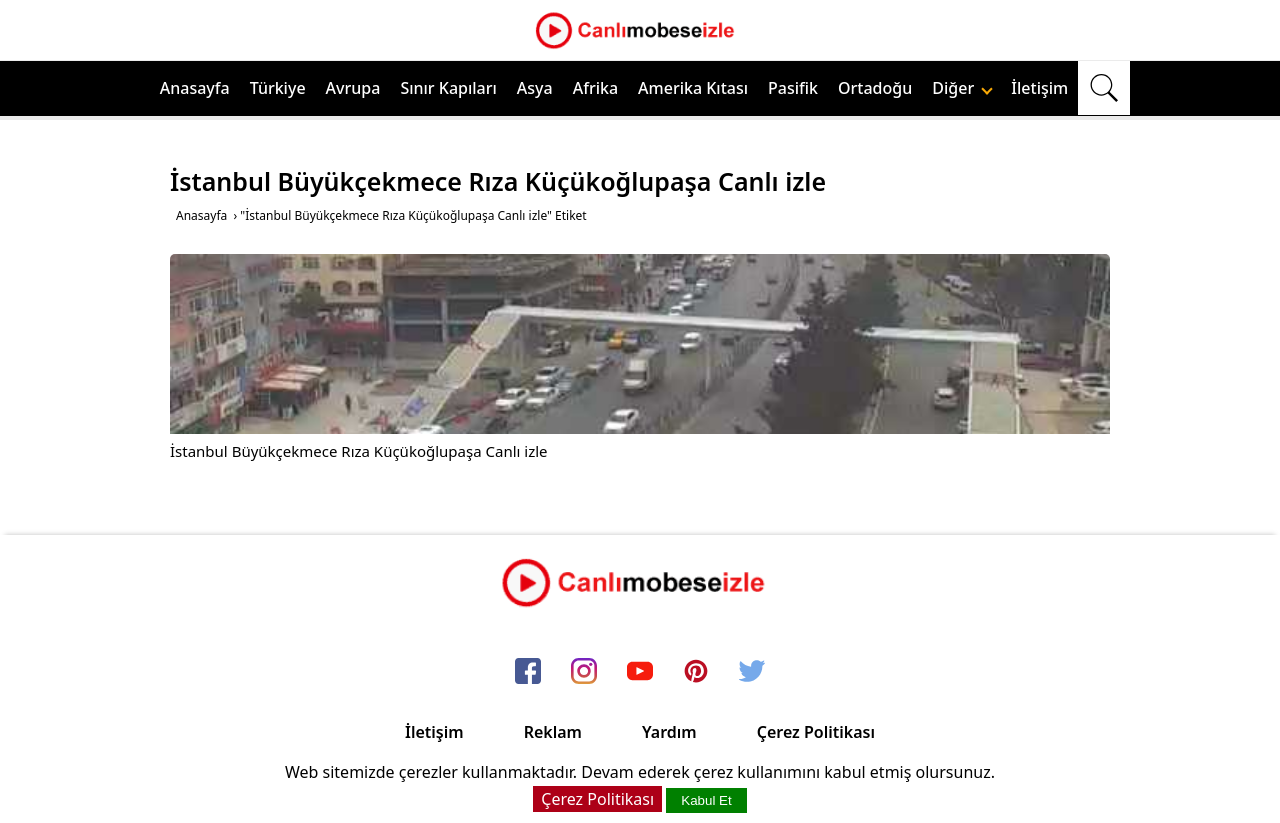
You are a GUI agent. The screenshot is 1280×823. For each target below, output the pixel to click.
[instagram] (584, 672)
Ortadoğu (875, 88)
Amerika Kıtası (693, 88)
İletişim (1039, 88)
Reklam (553, 732)
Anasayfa (195, 88)
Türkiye (278, 88)
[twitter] (752, 672)
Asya (535, 88)
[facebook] (528, 672)
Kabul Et (706, 800)
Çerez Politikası (816, 732)
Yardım (669, 732)
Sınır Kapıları (448, 88)
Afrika (595, 88)
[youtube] (640, 672)
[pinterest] (696, 672)
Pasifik (793, 88)
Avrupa (353, 88)
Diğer (962, 88)
